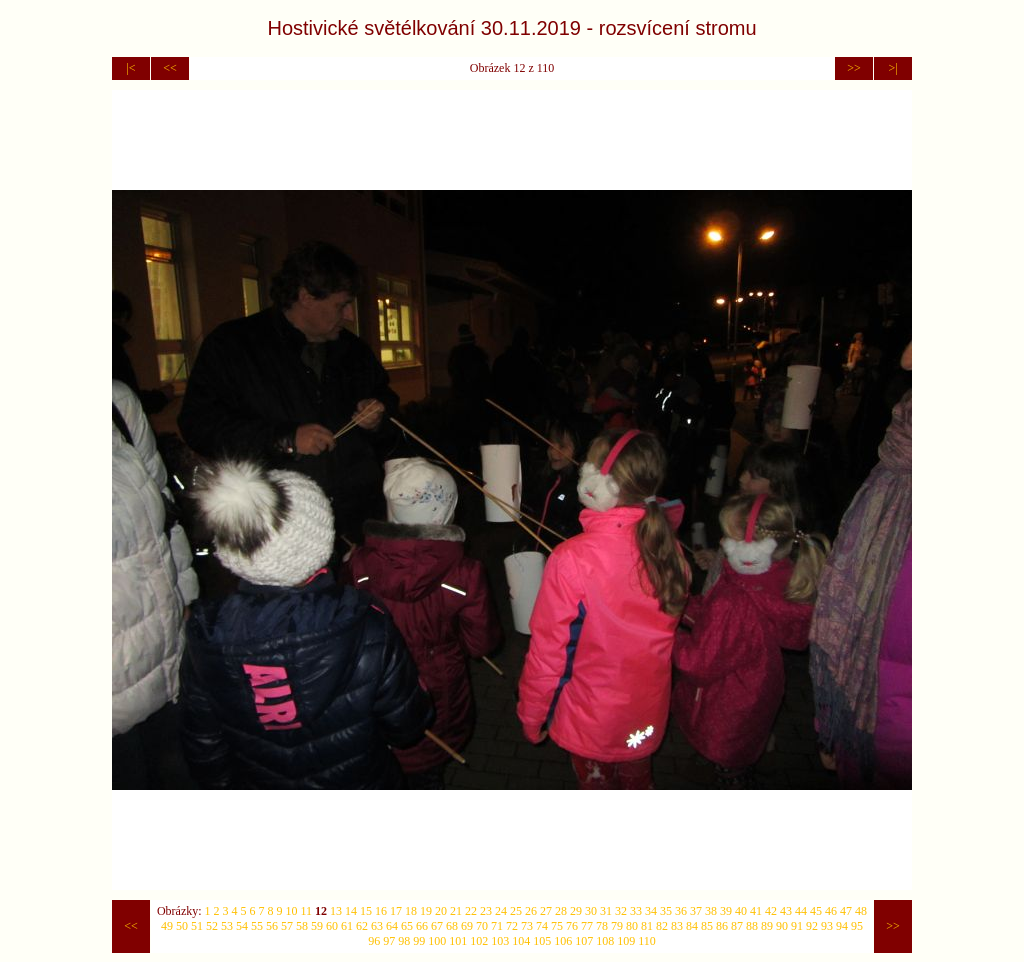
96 (374, 941)
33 (636, 911)
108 (605, 941)
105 (542, 941)
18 (411, 911)
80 (632, 926)
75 (557, 926)
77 (587, 926)
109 (626, 941)
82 (662, 926)
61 (347, 926)
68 (452, 926)
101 (458, 941)
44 (801, 911)
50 (182, 926)
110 (647, 941)
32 (621, 911)
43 (786, 911)
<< (170, 68)
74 (542, 926)
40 (741, 911)
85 (707, 926)
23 (486, 911)
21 (456, 911)
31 (606, 911)
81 (647, 926)
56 (272, 926)
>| (892, 68)
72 (512, 926)
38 (711, 911)
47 (846, 911)
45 (816, 911)
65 (407, 926)
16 (381, 911)
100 (437, 941)
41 (756, 911)
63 (377, 926)
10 (292, 911)
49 (167, 926)
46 (831, 911)
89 (767, 926)
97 (389, 941)
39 (726, 911)
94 (842, 926)
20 (441, 911)
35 (666, 911)
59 (317, 926)
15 (366, 911)
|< (130, 68)
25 (516, 911)
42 (771, 911)
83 (677, 926)
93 (827, 926)
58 (302, 926)
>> (854, 68)
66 (422, 926)
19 (426, 911)
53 (227, 926)
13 (336, 911)
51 (197, 926)
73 (527, 926)
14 (351, 911)
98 (404, 941)
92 (812, 926)
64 (392, 926)
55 (257, 926)
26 (531, 911)
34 (651, 911)
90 (782, 926)
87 (737, 926)
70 (482, 926)
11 (307, 911)
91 (797, 926)
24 (501, 911)
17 (396, 911)
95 (857, 926)
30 (591, 911)
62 (362, 926)
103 (500, 941)
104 (521, 941)
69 (467, 926)
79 (617, 926)
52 (212, 926)
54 (242, 926)
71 (497, 926)
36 (681, 911)
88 (752, 926)
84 (692, 926)
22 (471, 911)
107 (584, 941)
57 (287, 926)
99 (419, 941)
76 (572, 926)
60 (332, 926)
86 (722, 926)
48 (861, 911)
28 (561, 911)
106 (563, 941)
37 (696, 911)
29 (576, 911)
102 (479, 941)
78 (602, 926)
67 (437, 926)
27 (546, 911)
